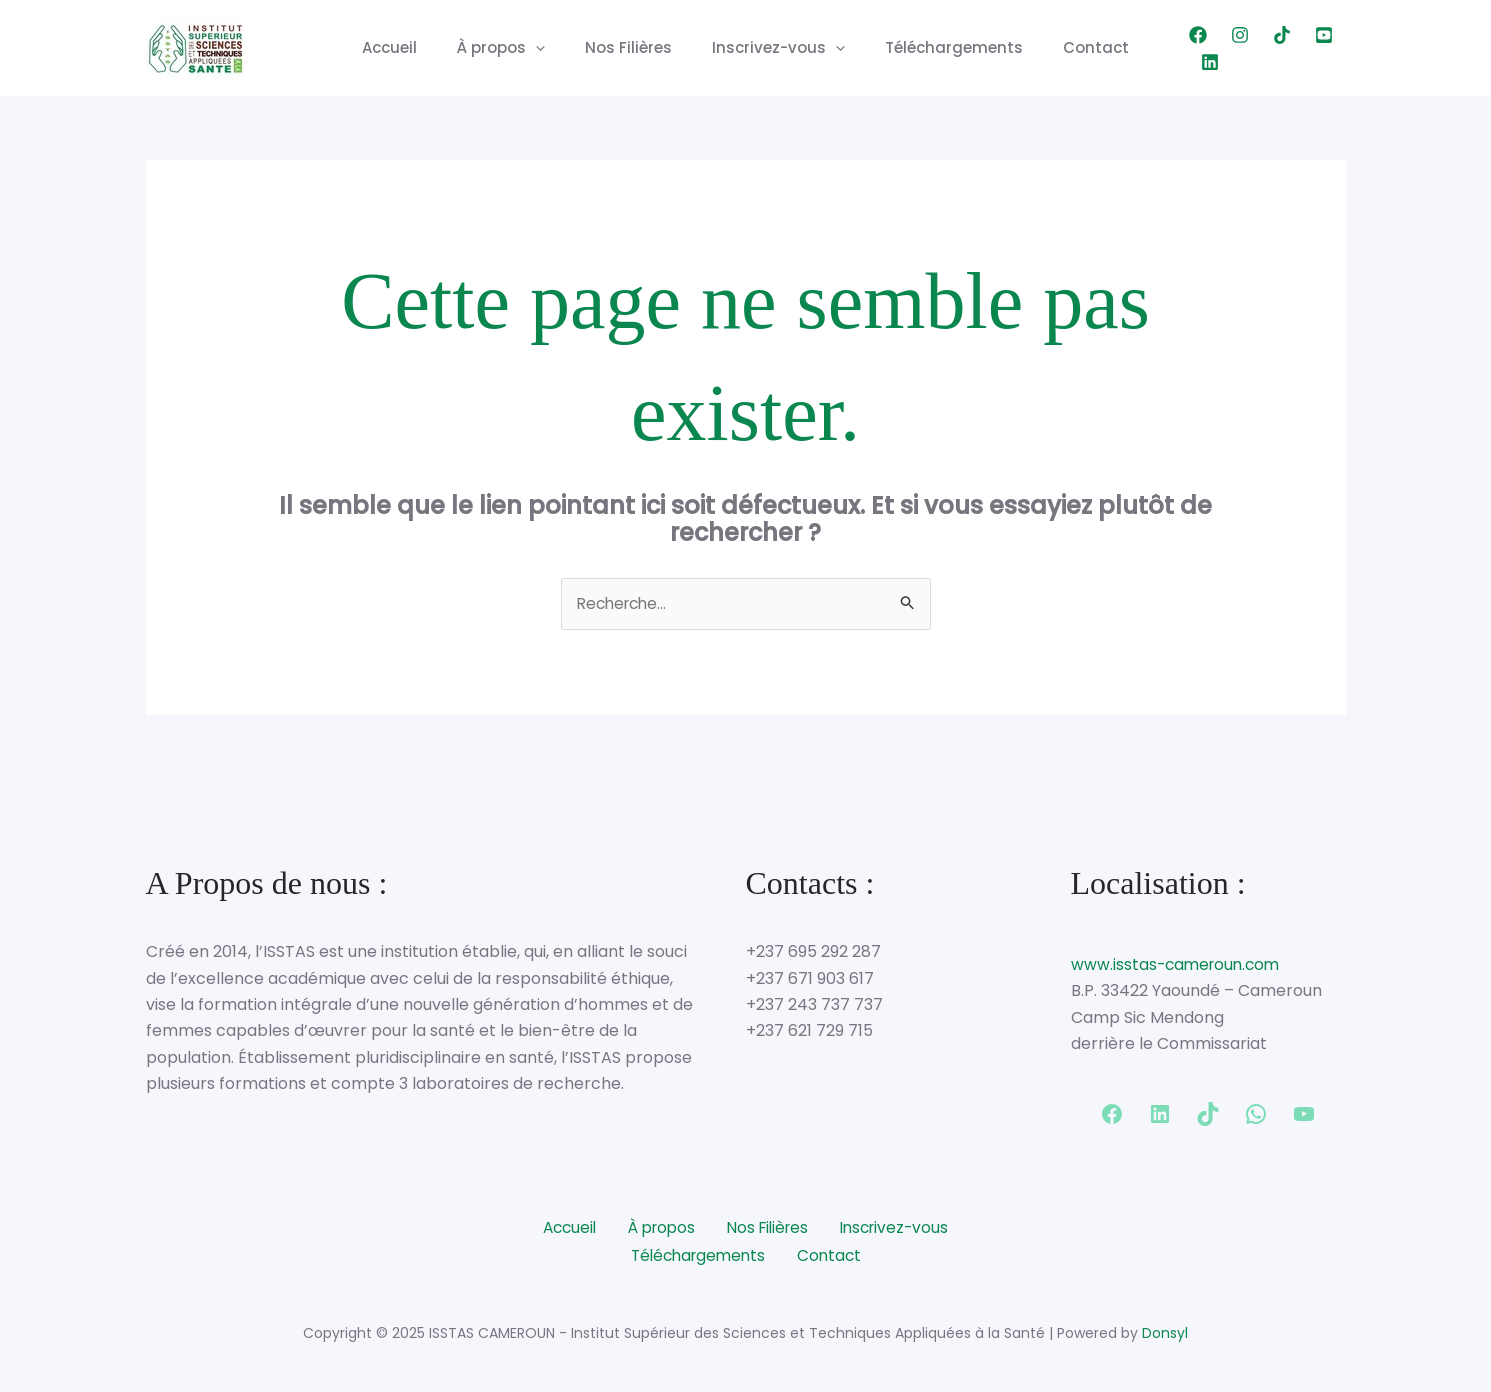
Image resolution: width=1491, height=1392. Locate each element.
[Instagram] (1211, 48)
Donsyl (1165, 1332)
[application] (550, 48)
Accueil (414, 47)
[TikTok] (1253, 48)
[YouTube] (1295, 48)
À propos (516, 48)
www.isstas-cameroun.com (1179, 965)
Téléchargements (939, 47)
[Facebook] (1169, 48)
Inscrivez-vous (773, 48)
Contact (1071, 47)
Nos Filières (633, 47)
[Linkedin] (1337, 48)
